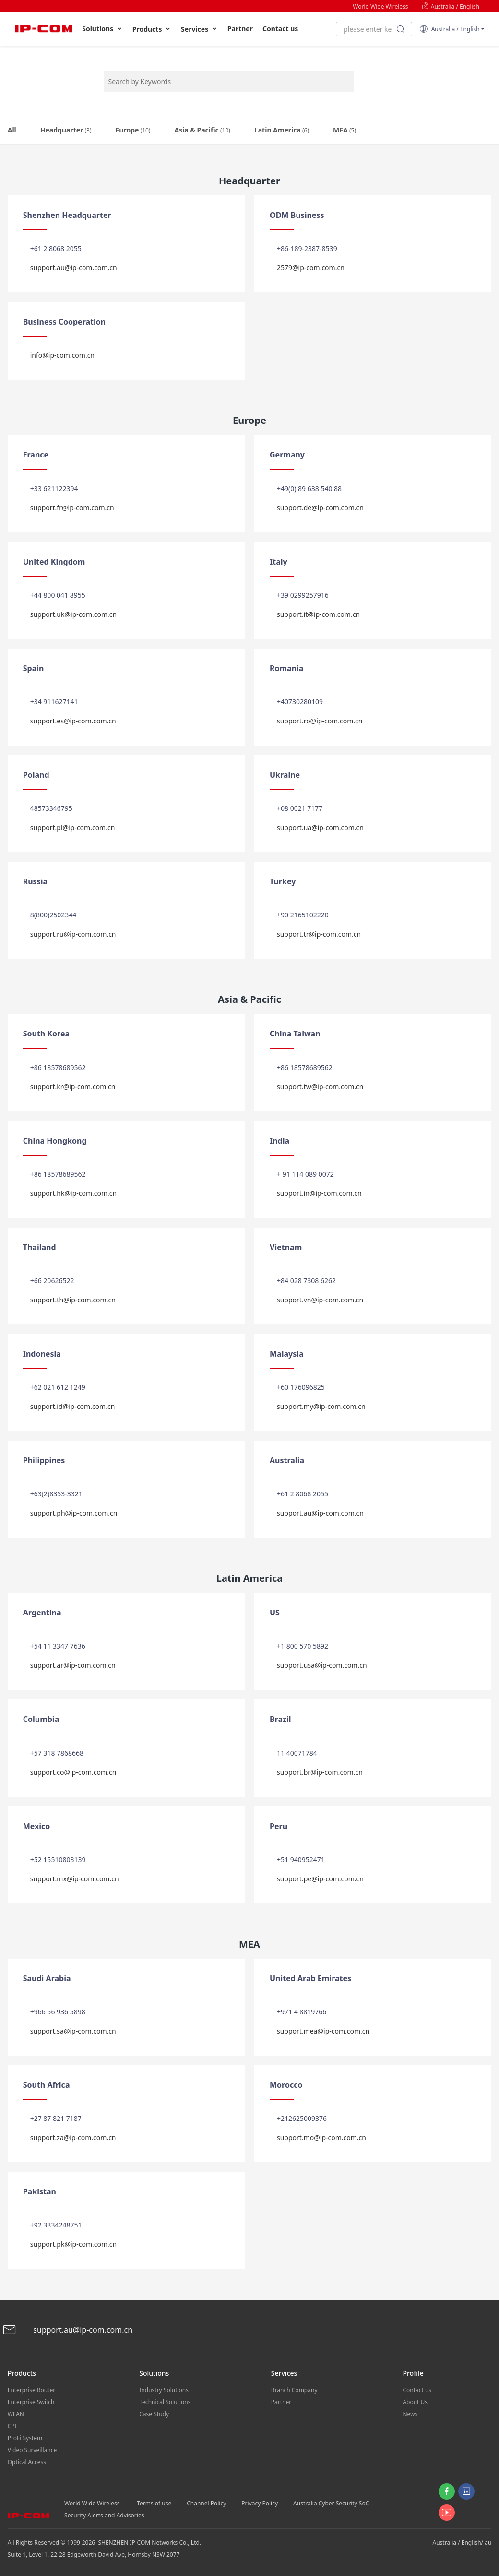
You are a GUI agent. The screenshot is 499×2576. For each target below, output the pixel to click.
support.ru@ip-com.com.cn (73, 934)
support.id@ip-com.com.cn (72, 1406)
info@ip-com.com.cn (62, 355)
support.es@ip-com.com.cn (73, 720)
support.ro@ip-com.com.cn (319, 720)
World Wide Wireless (380, 6)
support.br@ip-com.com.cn (320, 1772)
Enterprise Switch (31, 2402)
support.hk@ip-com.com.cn (73, 1193)
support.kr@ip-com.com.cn (73, 1086)
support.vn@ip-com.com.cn (320, 1299)
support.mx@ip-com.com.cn (74, 1878)
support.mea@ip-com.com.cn (323, 2030)
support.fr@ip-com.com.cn (72, 507)
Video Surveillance (32, 2450)
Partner (240, 28)
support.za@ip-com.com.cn (73, 2137)
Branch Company (294, 2390)
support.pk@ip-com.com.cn (73, 2244)
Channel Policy (206, 2503)
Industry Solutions (164, 2390)
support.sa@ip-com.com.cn (73, 2030)
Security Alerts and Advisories (104, 2515)
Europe (133, 129)
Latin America (281, 129)
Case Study (154, 2414)
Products (151, 29)
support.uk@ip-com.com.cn (73, 614)
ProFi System (25, 2438)
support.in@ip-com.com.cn (319, 1193)
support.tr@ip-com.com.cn (319, 934)
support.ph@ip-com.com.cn (74, 1512)
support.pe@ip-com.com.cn (320, 1878)
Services (199, 29)
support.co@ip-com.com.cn (73, 1772)
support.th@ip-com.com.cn (73, 1299)
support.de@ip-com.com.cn (320, 507)
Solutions (102, 29)
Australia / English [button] (449, 29)
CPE (13, 2426)
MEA (344, 129)
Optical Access (27, 2462)
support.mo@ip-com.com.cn (321, 2137)
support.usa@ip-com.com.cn (322, 1665)
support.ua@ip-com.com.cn (320, 827)
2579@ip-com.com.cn (311, 267)
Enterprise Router (31, 2390)
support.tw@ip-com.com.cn (320, 1086)
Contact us (280, 28)
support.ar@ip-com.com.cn (73, 1665)
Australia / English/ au (462, 2543)
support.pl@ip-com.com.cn (72, 827)
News (410, 2414)
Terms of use (154, 2503)
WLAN (16, 2414)
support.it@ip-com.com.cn (318, 614)
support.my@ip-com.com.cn (321, 1406)
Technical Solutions (164, 2402)
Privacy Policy (259, 2503)
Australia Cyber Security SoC (331, 2503)
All (12, 129)
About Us (415, 2402)
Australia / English (450, 6)
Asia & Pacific (202, 129)
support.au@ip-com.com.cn (73, 267)
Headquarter (66, 129)
